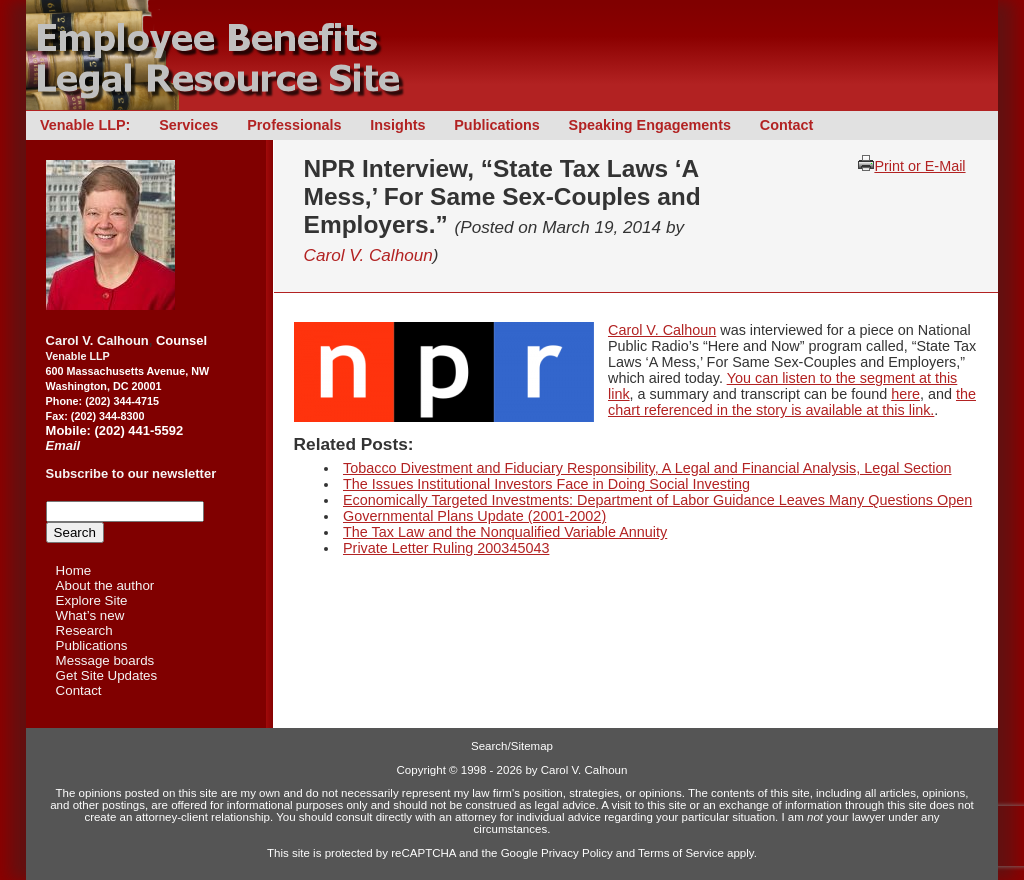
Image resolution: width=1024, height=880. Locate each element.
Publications (497, 125)
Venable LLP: (85, 125)
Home (74, 570)
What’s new (90, 615)
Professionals (294, 125)
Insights (397, 125)
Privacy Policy (577, 853)
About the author (105, 585)
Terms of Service (681, 853)
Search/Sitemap (512, 746)
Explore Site (92, 600)
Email (63, 445)
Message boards (105, 660)
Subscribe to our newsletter (131, 473)
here (905, 394)
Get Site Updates (107, 675)
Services (188, 125)
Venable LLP (78, 356)
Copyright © (427, 770)
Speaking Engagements (650, 125)
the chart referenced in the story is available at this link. (792, 402)
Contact (787, 125)
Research (84, 630)
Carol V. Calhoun (368, 255)
